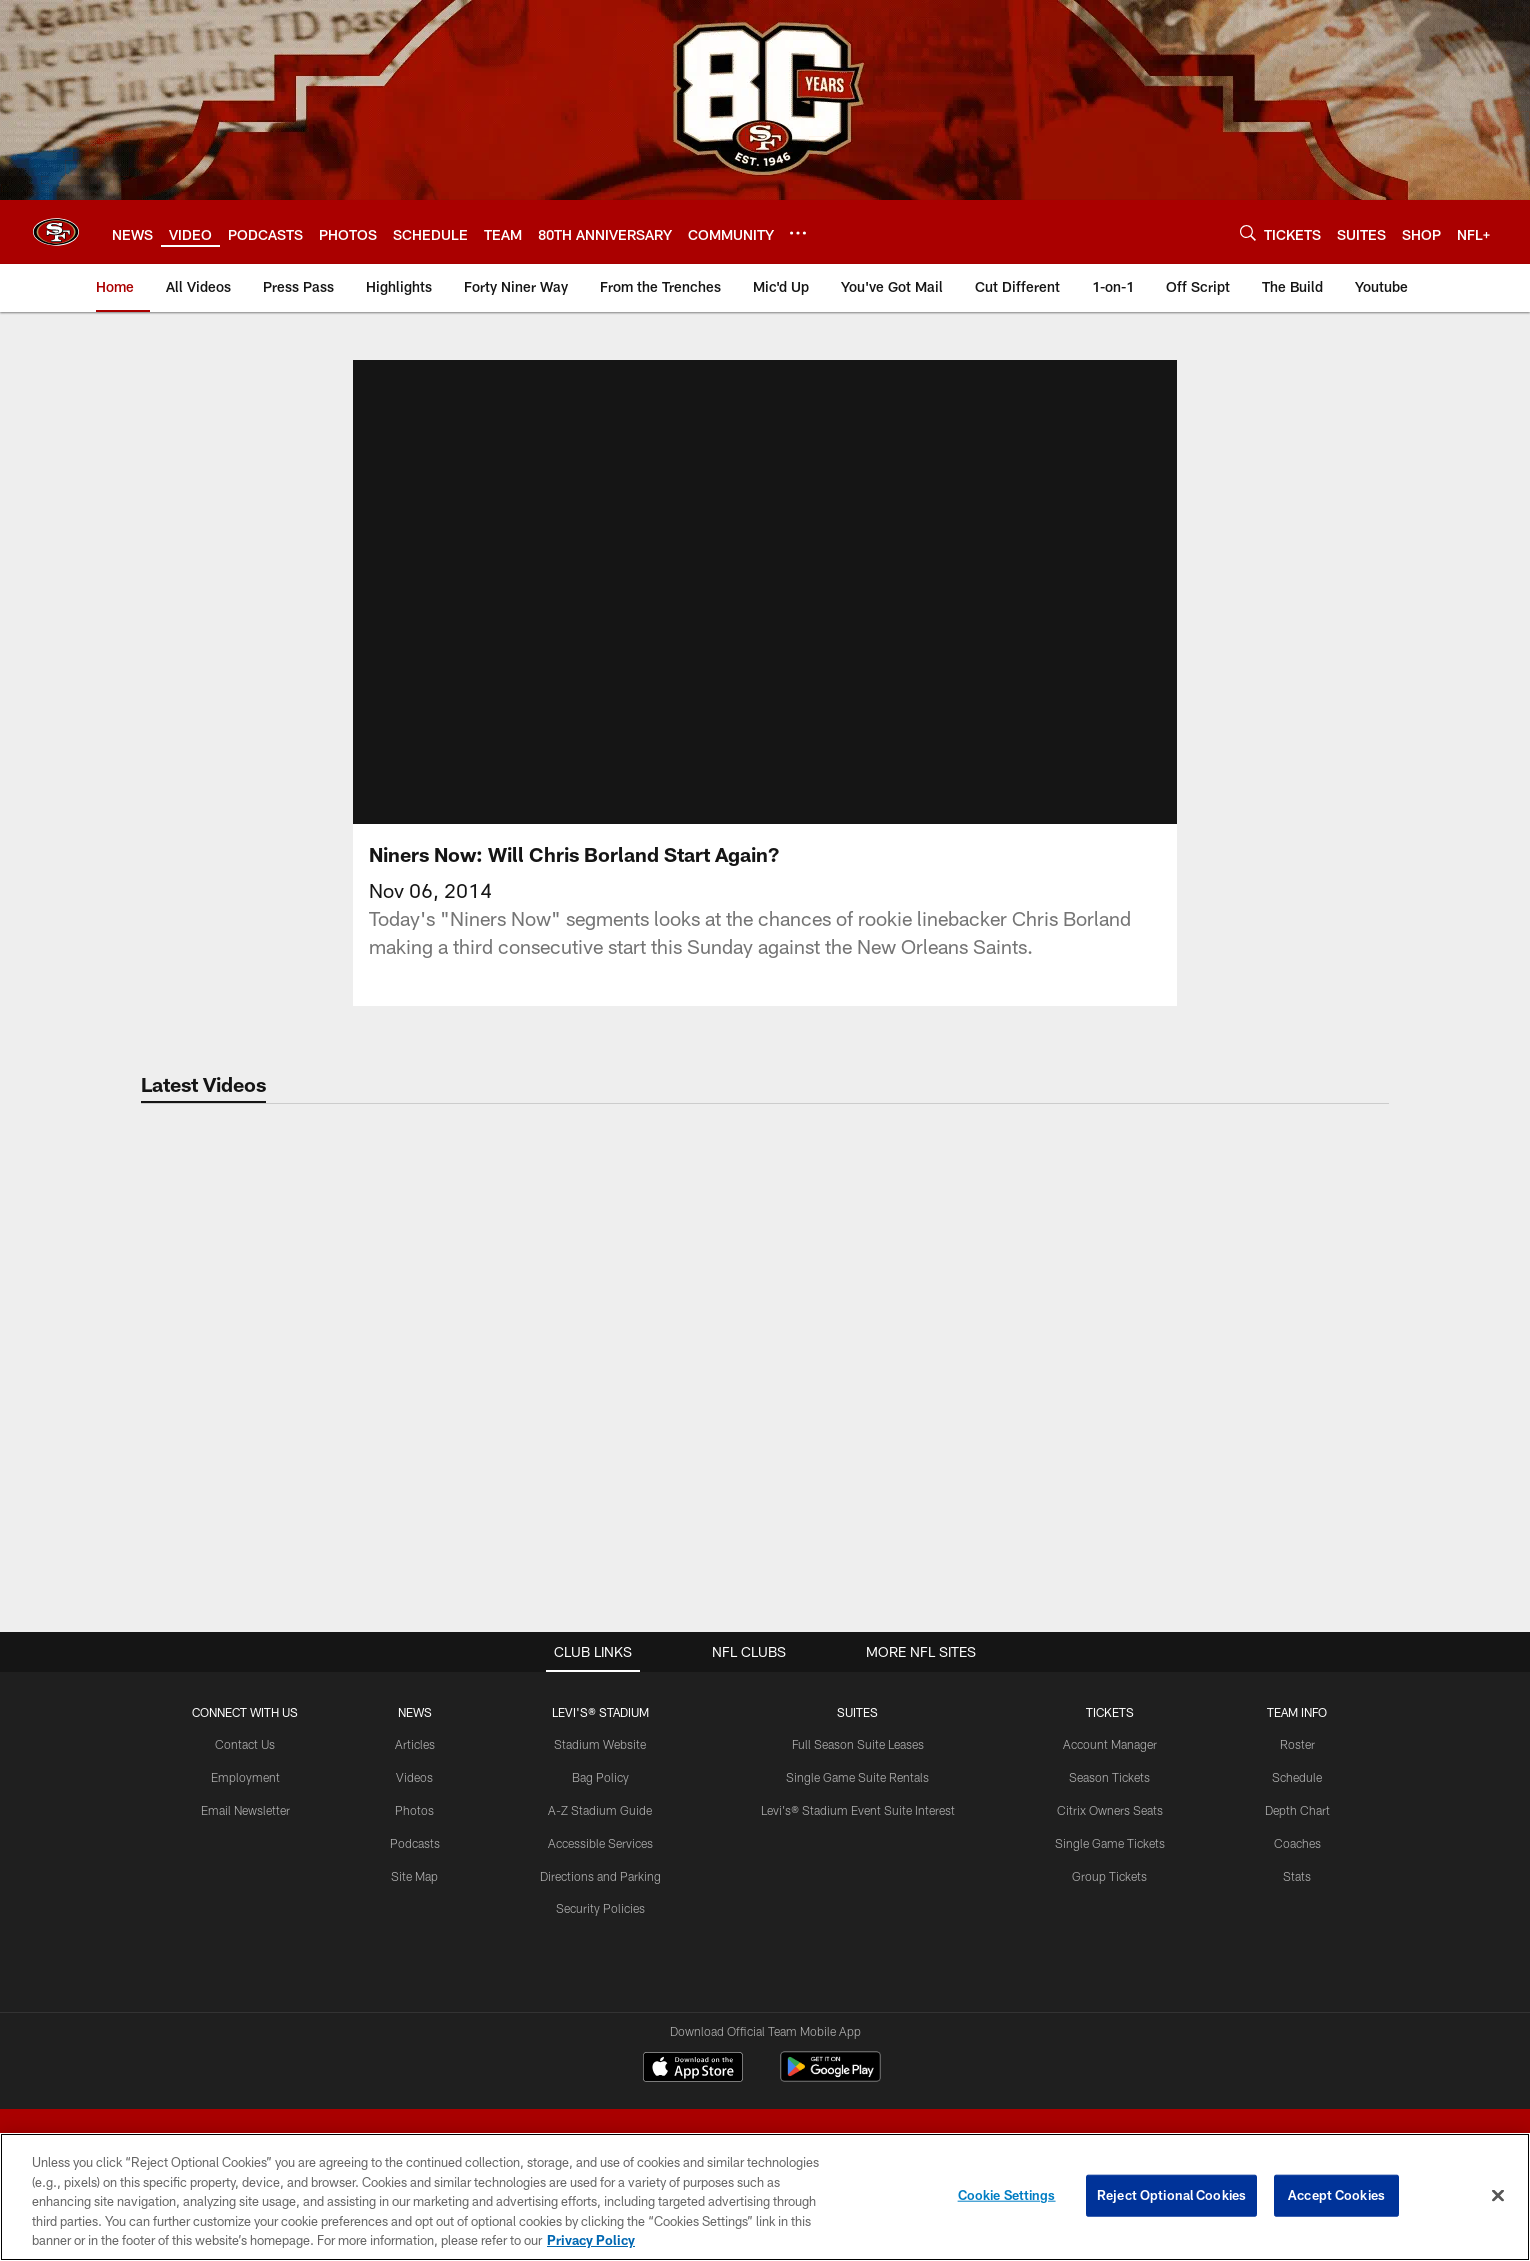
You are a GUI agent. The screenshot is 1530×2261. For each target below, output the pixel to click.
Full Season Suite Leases (858, 1744)
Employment (245, 1777)
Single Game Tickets (1110, 1843)
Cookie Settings (1007, 2195)
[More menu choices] (798, 233)
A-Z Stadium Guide (600, 1810)
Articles (415, 1744)
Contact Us (245, 1744)
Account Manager (1110, 1744)
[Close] (1498, 2196)
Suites (857, 1712)
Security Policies (600, 1908)
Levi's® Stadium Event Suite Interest (858, 1810)
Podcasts (415, 1843)
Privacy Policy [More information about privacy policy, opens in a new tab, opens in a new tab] (591, 2240)
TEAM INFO (1297, 1712)
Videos (414, 1777)
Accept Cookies (1336, 2195)
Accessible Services (600, 1843)
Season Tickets (1109, 1777)
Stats (1297, 1876)
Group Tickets (1109, 1876)
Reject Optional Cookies (1171, 2195)
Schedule (1297, 1777)
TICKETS (1110, 1712)
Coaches (1297, 1843)
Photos (414, 1810)
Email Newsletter (245, 1810)
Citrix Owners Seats (1110, 1810)
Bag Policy (600, 1777)
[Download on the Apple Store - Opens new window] (693, 2069)
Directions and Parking (600, 1876)
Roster (1297, 1744)
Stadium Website (600, 1744)
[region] (765, 2197)
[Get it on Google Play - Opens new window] (830, 2076)
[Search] (1248, 232)
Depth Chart (1297, 1810)
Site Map (414, 1876)
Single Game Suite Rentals (857, 1777)
